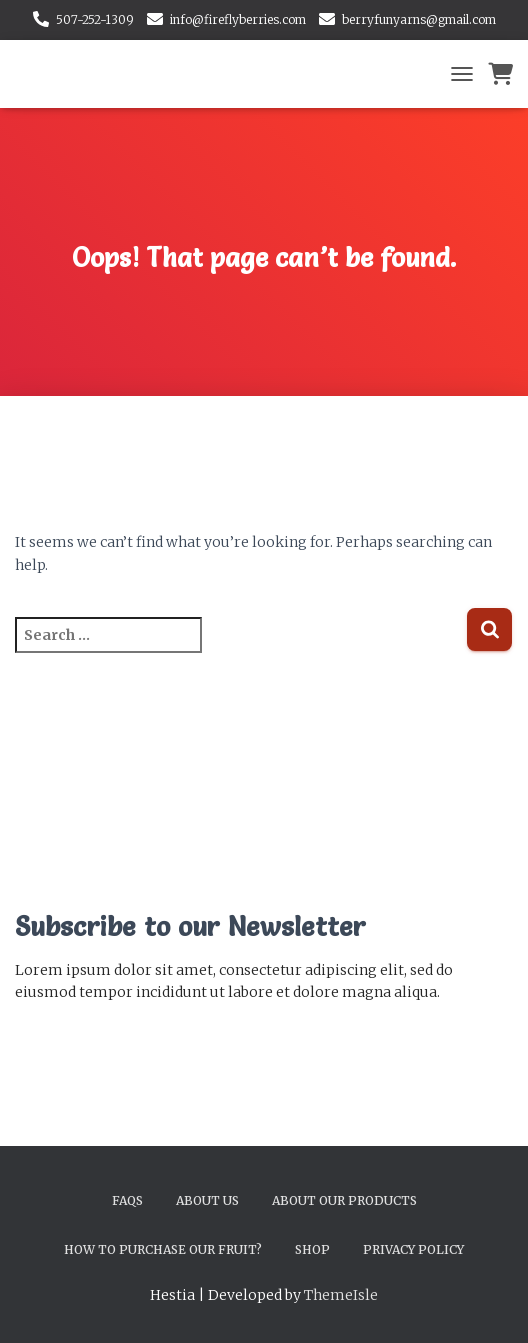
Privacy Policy (413, 1249)
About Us (207, 1200)
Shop (312, 1249)
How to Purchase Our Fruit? (163, 1249)
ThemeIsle (341, 1295)
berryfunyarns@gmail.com (419, 19)
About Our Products (344, 1200)
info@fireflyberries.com (238, 19)
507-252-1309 (95, 19)
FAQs (127, 1200)
